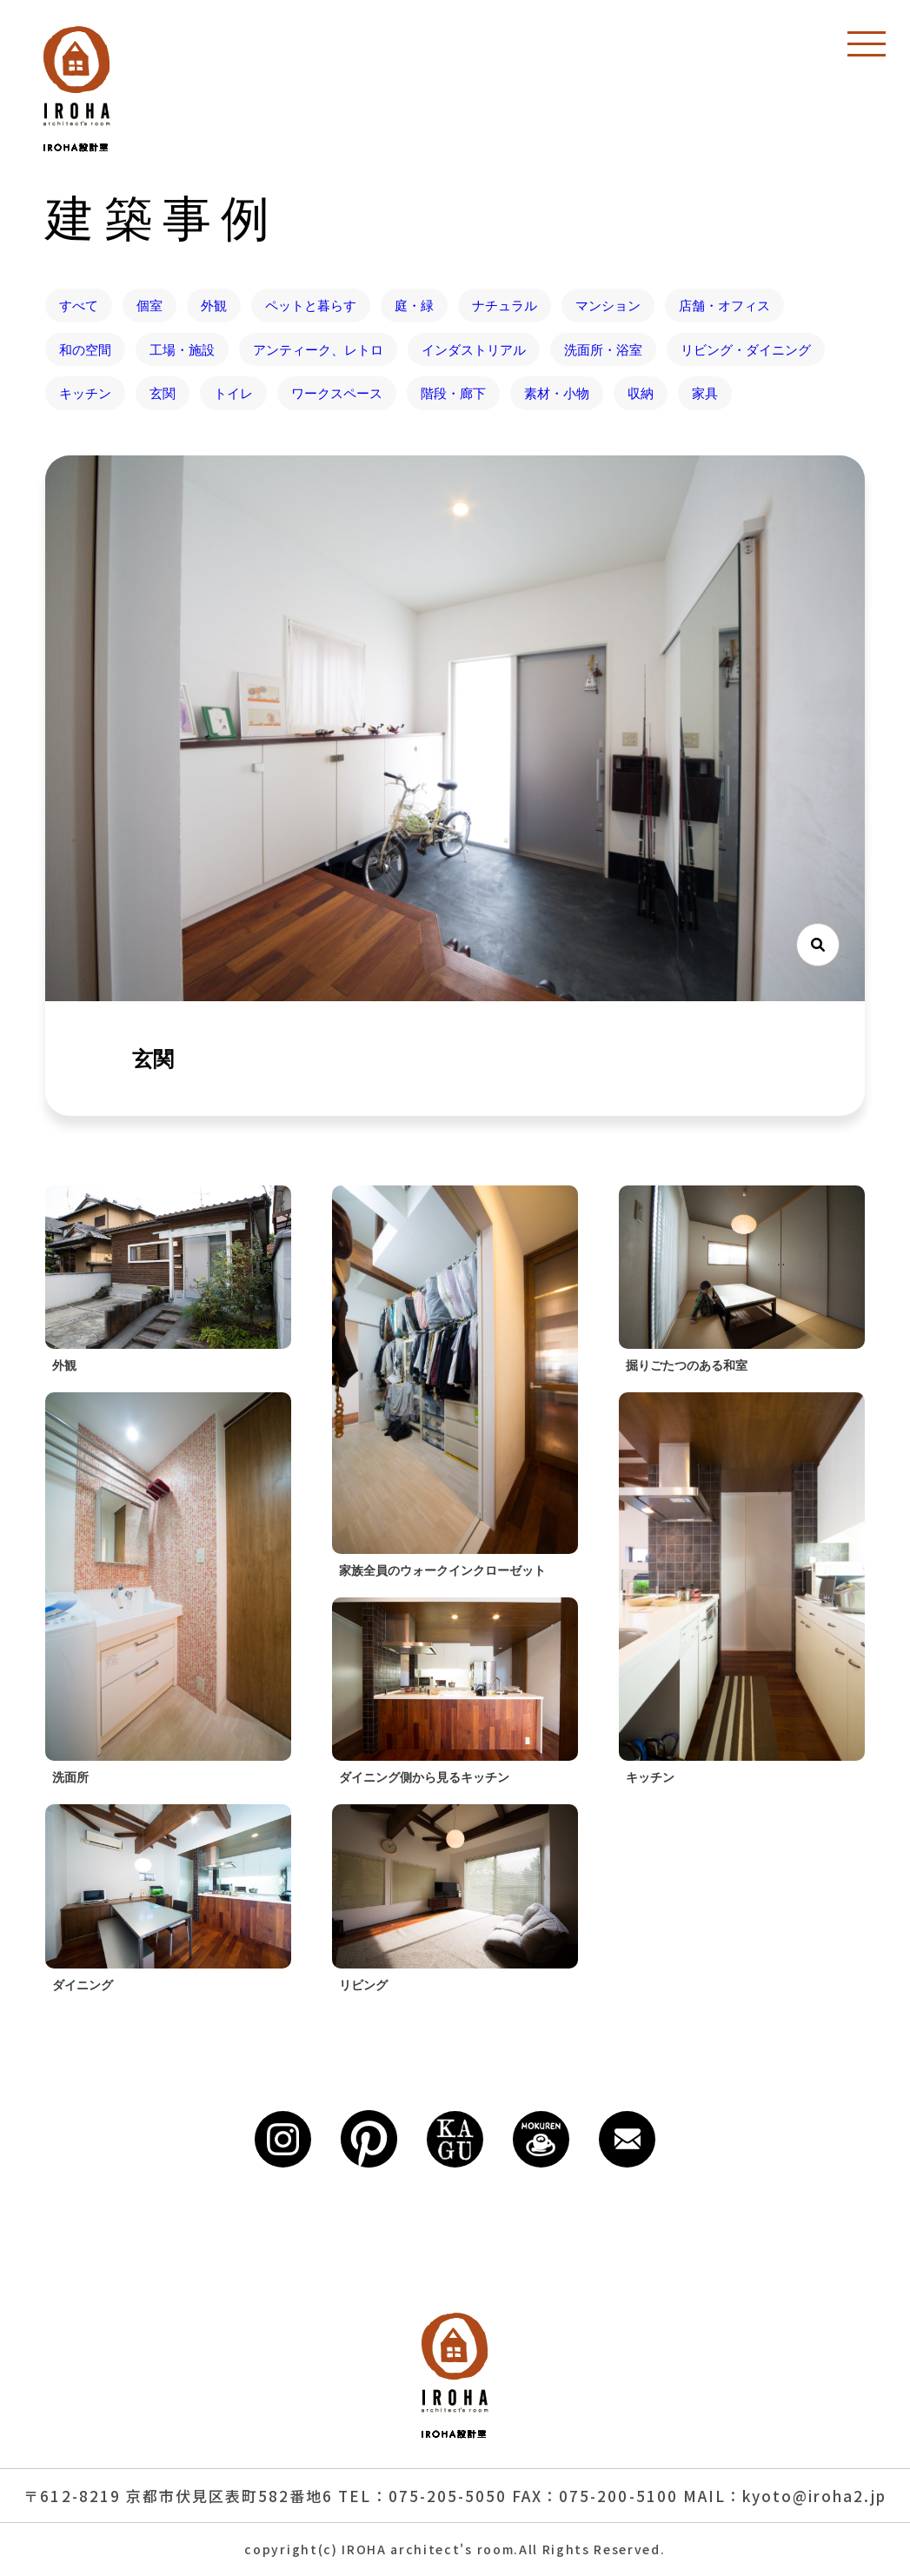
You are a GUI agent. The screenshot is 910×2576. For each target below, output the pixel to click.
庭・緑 (414, 305)
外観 (214, 305)
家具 (705, 393)
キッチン (85, 393)
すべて (78, 305)
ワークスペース (336, 393)
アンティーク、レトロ (318, 349)
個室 (149, 305)
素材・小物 (556, 393)
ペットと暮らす (310, 305)
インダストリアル (474, 349)
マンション (608, 305)
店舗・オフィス (724, 305)
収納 (641, 393)
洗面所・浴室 (603, 349)
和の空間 (85, 349)
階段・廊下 (453, 393)
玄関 (162, 393)
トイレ (233, 393)
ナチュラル (504, 305)
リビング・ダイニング (746, 349)
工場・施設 (182, 349)
